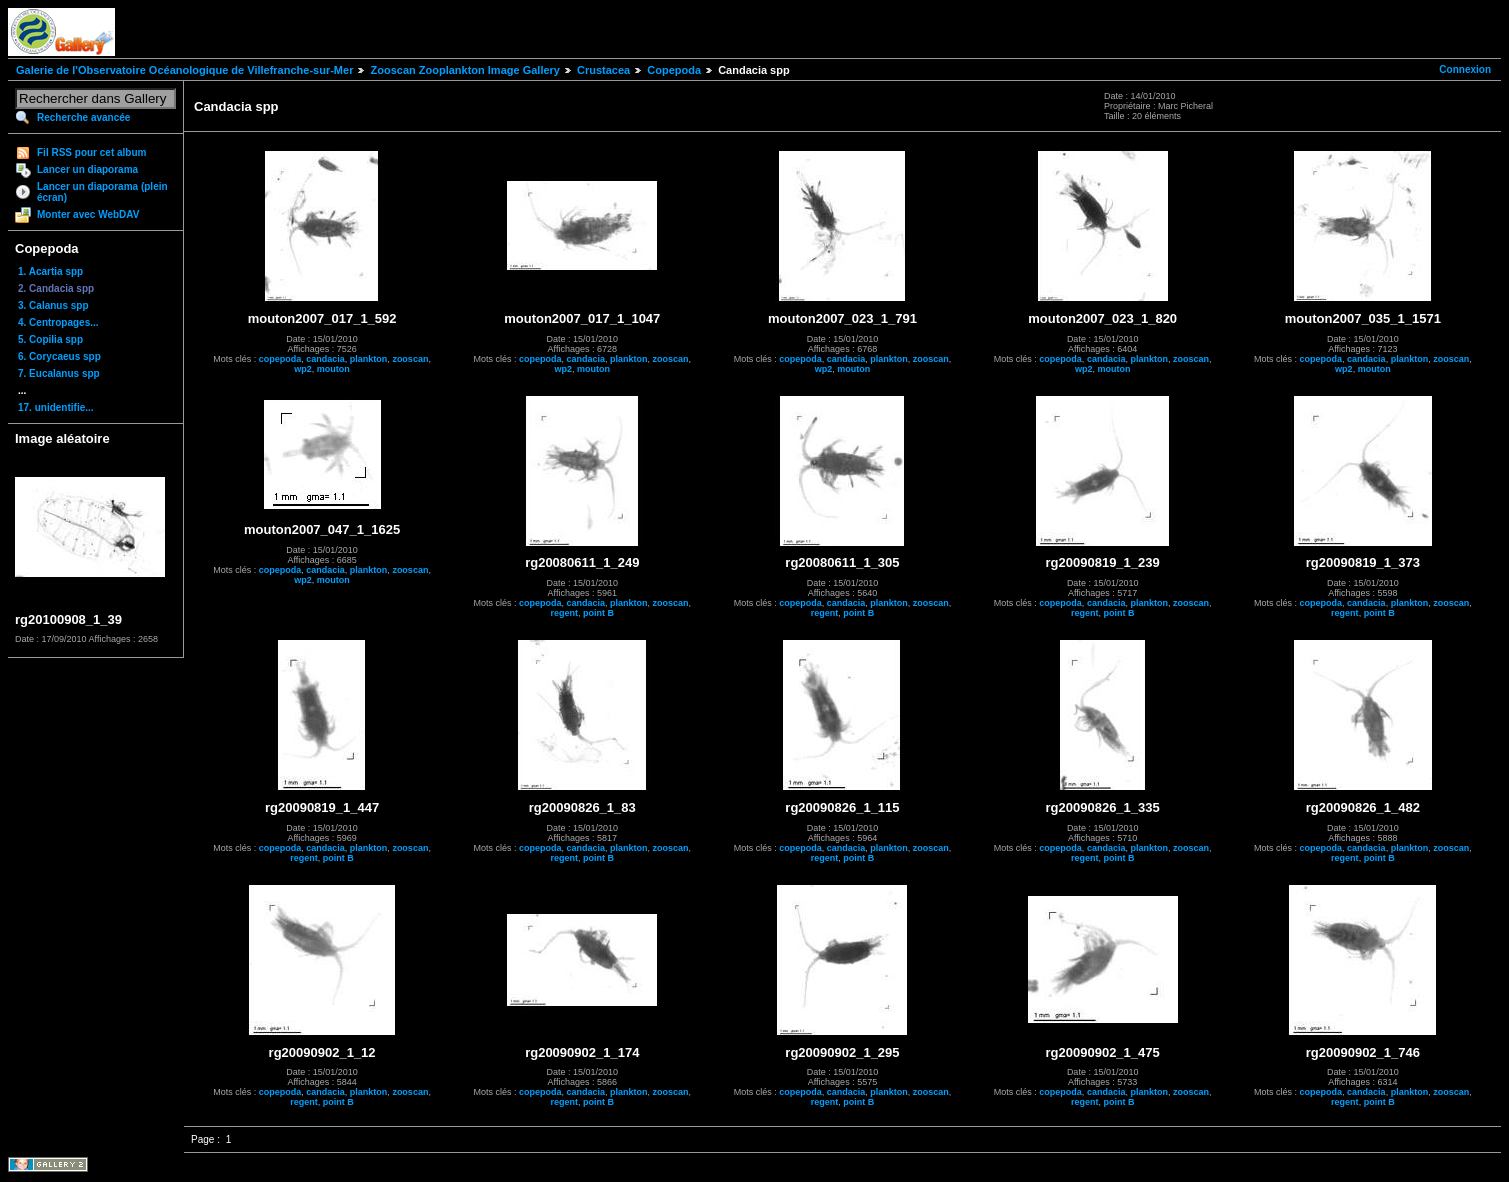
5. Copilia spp (50, 339)
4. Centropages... (58, 322)
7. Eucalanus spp (59, 373)
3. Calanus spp (53, 305)
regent (565, 613)
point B (598, 613)
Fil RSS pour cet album (91, 152)
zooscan (410, 359)
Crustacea (603, 70)
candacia (325, 359)
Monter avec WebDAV (88, 214)
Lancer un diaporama (87, 169)
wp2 (303, 369)
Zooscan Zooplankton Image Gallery (464, 70)
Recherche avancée (83, 117)
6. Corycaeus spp (59, 356)
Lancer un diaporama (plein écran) (102, 192)
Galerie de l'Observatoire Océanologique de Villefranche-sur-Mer (184, 70)
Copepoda (674, 70)
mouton (333, 369)
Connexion (1465, 69)
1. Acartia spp (50, 271)
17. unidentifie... (56, 407)
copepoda (280, 359)
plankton (369, 359)
